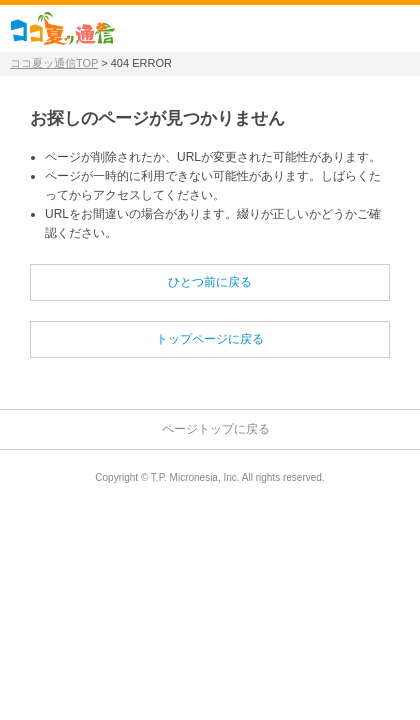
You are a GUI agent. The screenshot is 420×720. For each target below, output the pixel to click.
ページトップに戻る (216, 429)
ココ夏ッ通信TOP (54, 63)
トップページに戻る (210, 339)
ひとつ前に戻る (210, 282)
